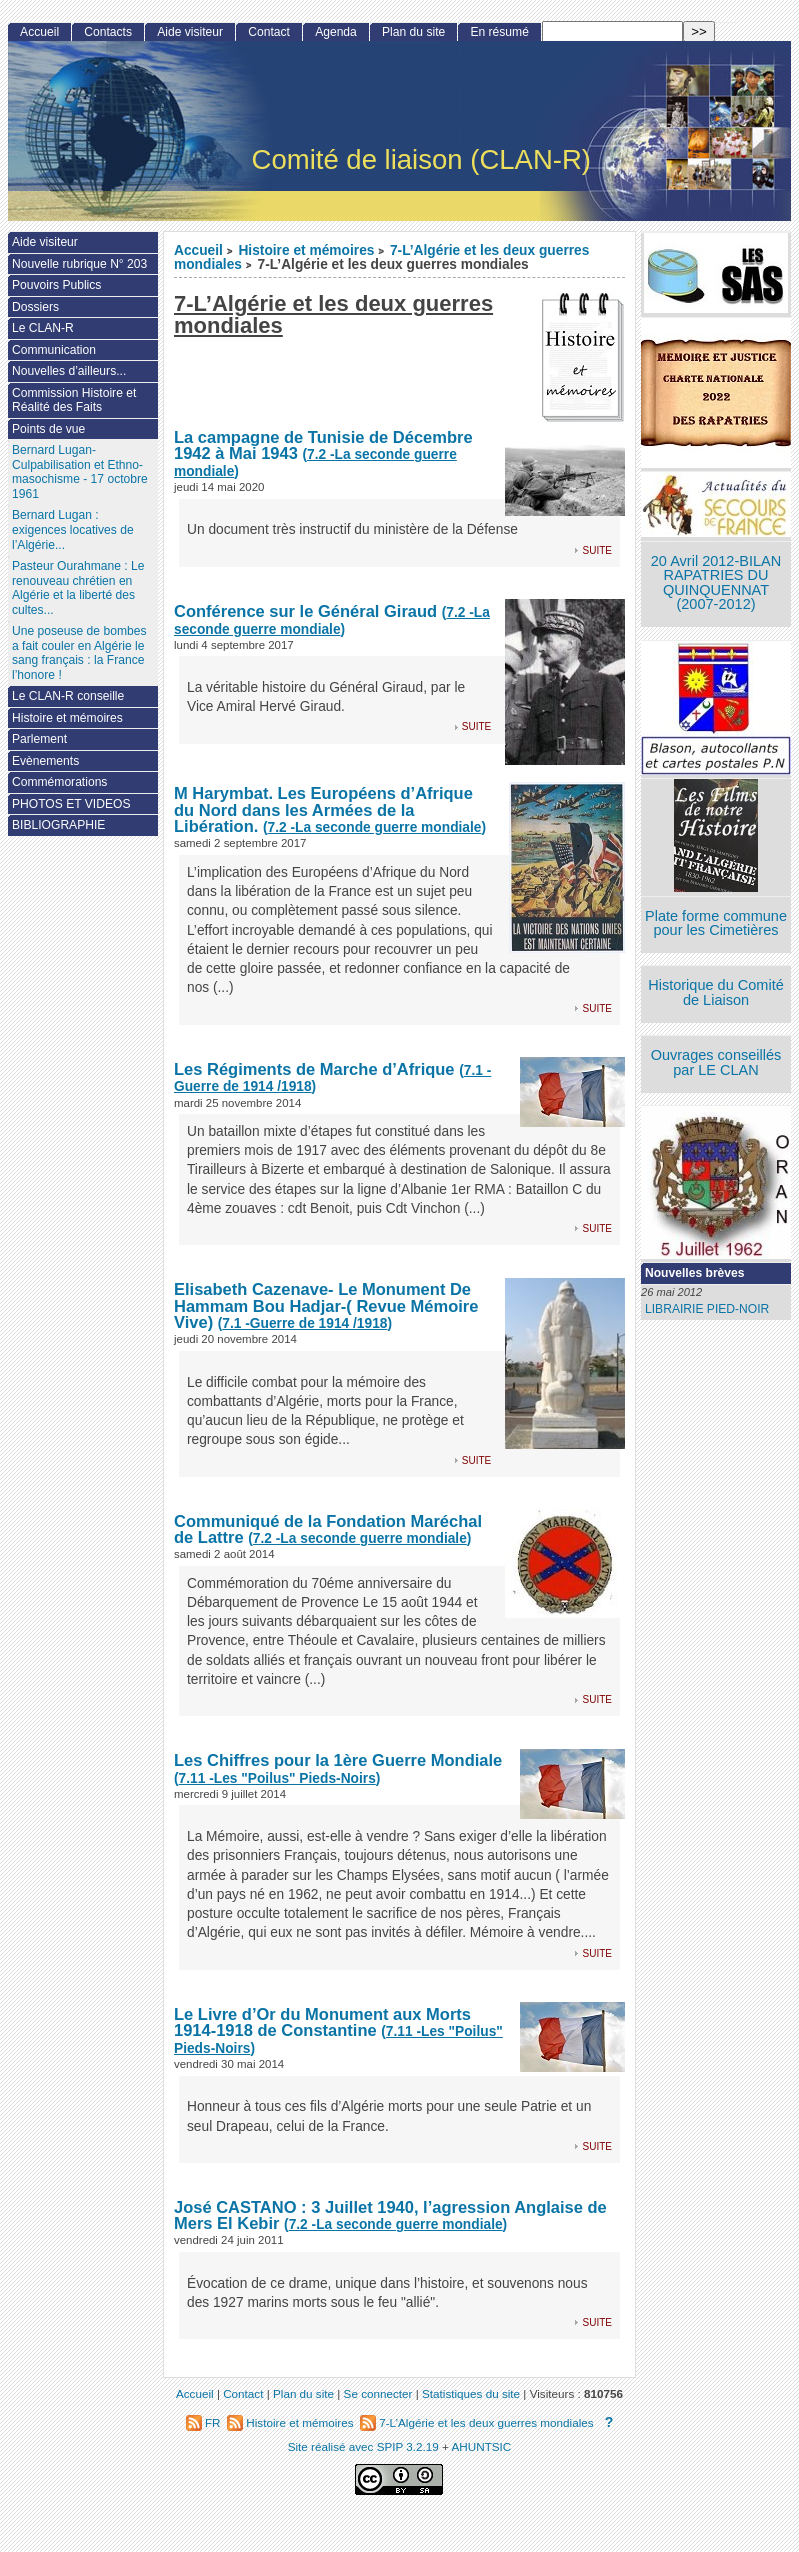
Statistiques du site (471, 2393)
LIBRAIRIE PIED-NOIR (707, 1309)
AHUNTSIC (482, 2446)
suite (597, 549)
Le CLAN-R (43, 328)
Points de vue (48, 429)
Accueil (198, 250)
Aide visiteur (190, 32)
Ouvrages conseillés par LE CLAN (716, 1062)
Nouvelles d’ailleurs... (69, 371)
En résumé (499, 32)
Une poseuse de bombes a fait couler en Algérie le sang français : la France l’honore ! (79, 653)
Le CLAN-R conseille (68, 696)
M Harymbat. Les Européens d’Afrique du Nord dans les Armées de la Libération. (323, 809)
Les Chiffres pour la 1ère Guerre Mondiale (338, 1760)
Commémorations (59, 782)
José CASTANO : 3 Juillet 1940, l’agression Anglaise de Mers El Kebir (390, 2215)
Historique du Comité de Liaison (716, 992)
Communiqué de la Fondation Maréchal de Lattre (328, 1529)
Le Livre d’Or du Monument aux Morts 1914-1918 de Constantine (322, 2022)
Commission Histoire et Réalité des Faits (74, 400)
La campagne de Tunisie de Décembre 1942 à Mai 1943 (323, 445)
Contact (269, 32)
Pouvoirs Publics (56, 285)
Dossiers (35, 307)
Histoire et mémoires (306, 250)
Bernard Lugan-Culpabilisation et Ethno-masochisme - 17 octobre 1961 (80, 472)
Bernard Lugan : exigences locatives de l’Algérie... (73, 529)
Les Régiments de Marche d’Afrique (314, 1069)
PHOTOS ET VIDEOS (71, 804)
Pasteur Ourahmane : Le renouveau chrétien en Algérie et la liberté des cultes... (78, 588)
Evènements (45, 761)
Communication (54, 350)
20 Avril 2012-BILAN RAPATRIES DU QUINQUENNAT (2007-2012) (716, 583)
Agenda (336, 32)
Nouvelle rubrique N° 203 (79, 264)
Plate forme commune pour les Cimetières (716, 923)
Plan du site (413, 32)
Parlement (39, 739)
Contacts (108, 32)
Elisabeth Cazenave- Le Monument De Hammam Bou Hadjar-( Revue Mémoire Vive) (326, 1305)
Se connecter (378, 2393)
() (332, 621)
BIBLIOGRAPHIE (58, 825)
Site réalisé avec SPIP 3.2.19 (363, 2446)
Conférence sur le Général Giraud (305, 611)
